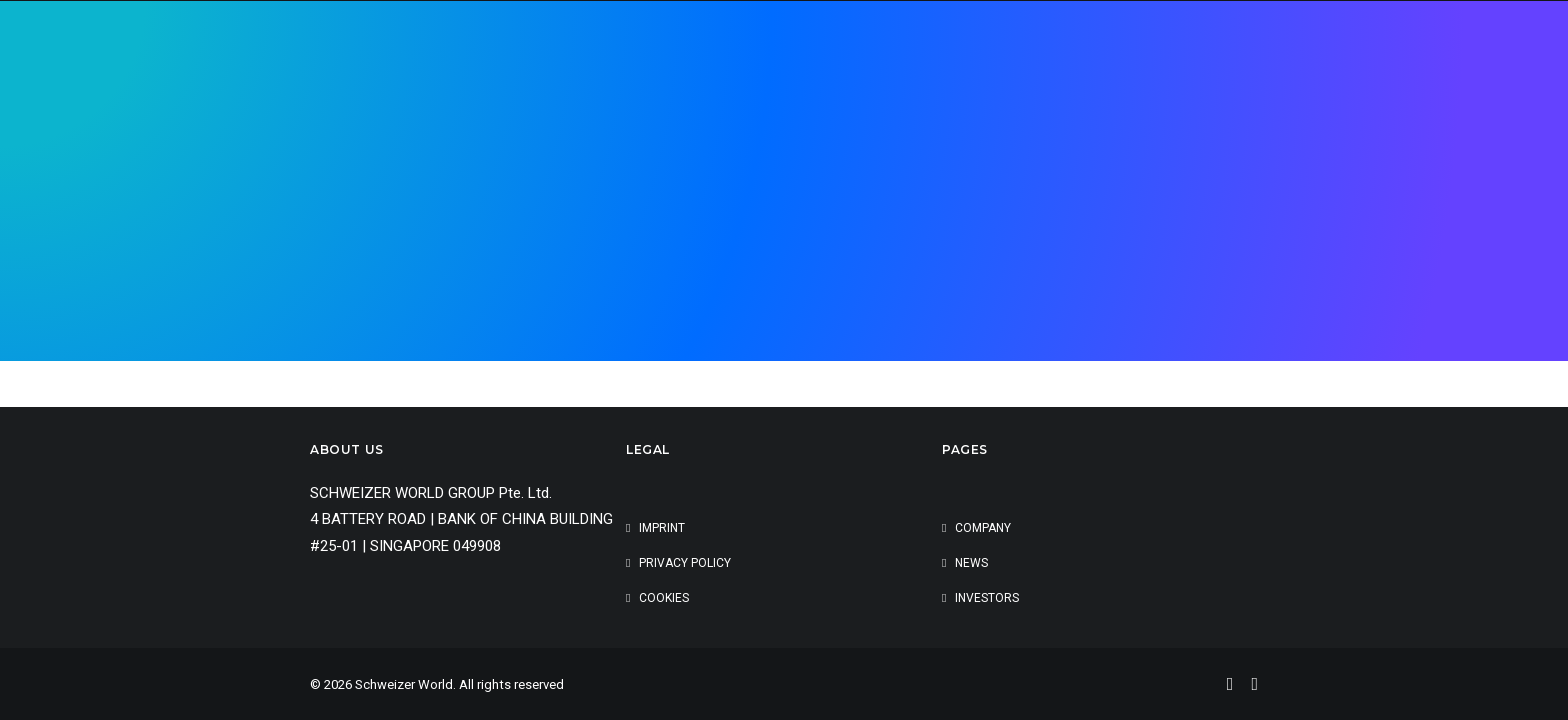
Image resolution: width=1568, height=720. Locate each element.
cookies (664, 598)
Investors (987, 598)
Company (983, 528)
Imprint (662, 528)
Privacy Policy (685, 563)
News (971, 563)
